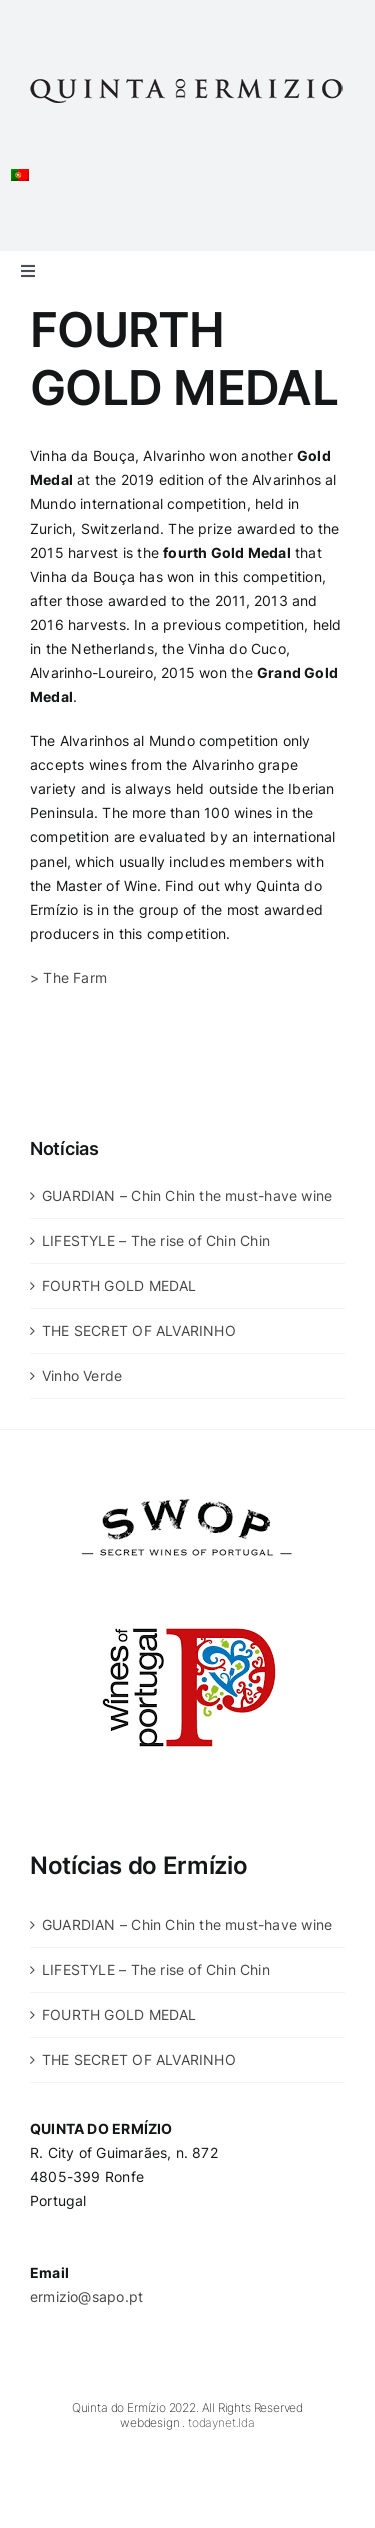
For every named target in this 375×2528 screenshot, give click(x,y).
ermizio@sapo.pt (86, 2296)
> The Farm (68, 977)
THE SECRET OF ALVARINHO (139, 1330)
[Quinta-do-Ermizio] (187, 77)
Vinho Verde (82, 1375)
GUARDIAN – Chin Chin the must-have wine (187, 1195)
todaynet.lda (221, 2422)
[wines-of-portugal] (187, 1581)
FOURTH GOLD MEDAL (119, 1285)
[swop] (187, 1486)
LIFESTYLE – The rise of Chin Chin (156, 1240)
